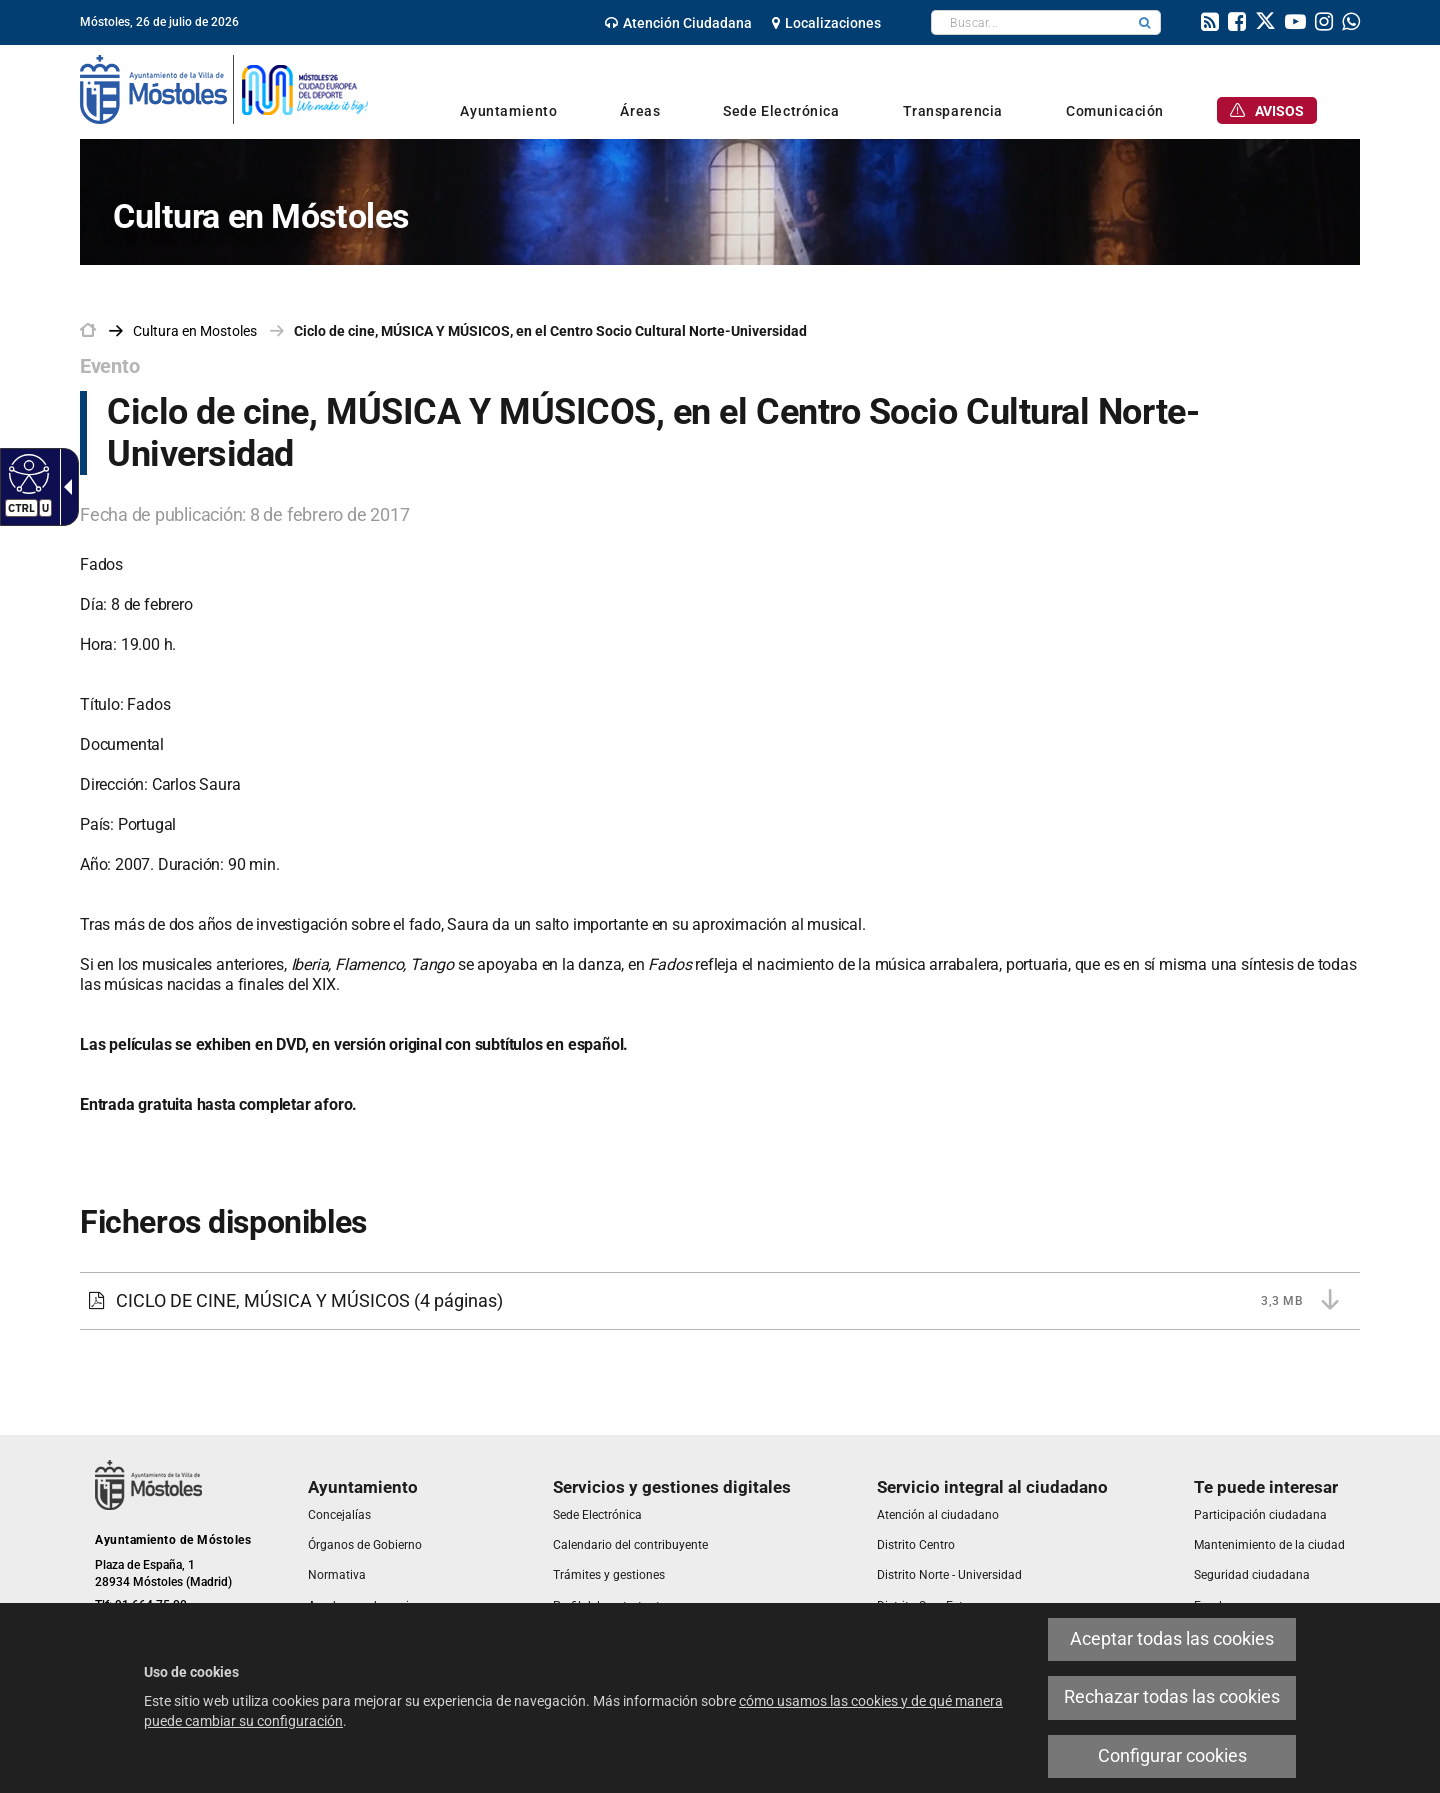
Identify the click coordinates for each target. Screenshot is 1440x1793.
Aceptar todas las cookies (1172, 1639)
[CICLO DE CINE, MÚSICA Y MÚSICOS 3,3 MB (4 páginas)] (720, 1301)
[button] (1145, 22)
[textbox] (1030, 22)
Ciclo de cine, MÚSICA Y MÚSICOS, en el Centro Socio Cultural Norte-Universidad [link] (550, 331)
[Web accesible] (26, 473)
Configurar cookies (1172, 1756)
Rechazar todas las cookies (1172, 1697)
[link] (678, 23)
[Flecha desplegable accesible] (64, 487)
